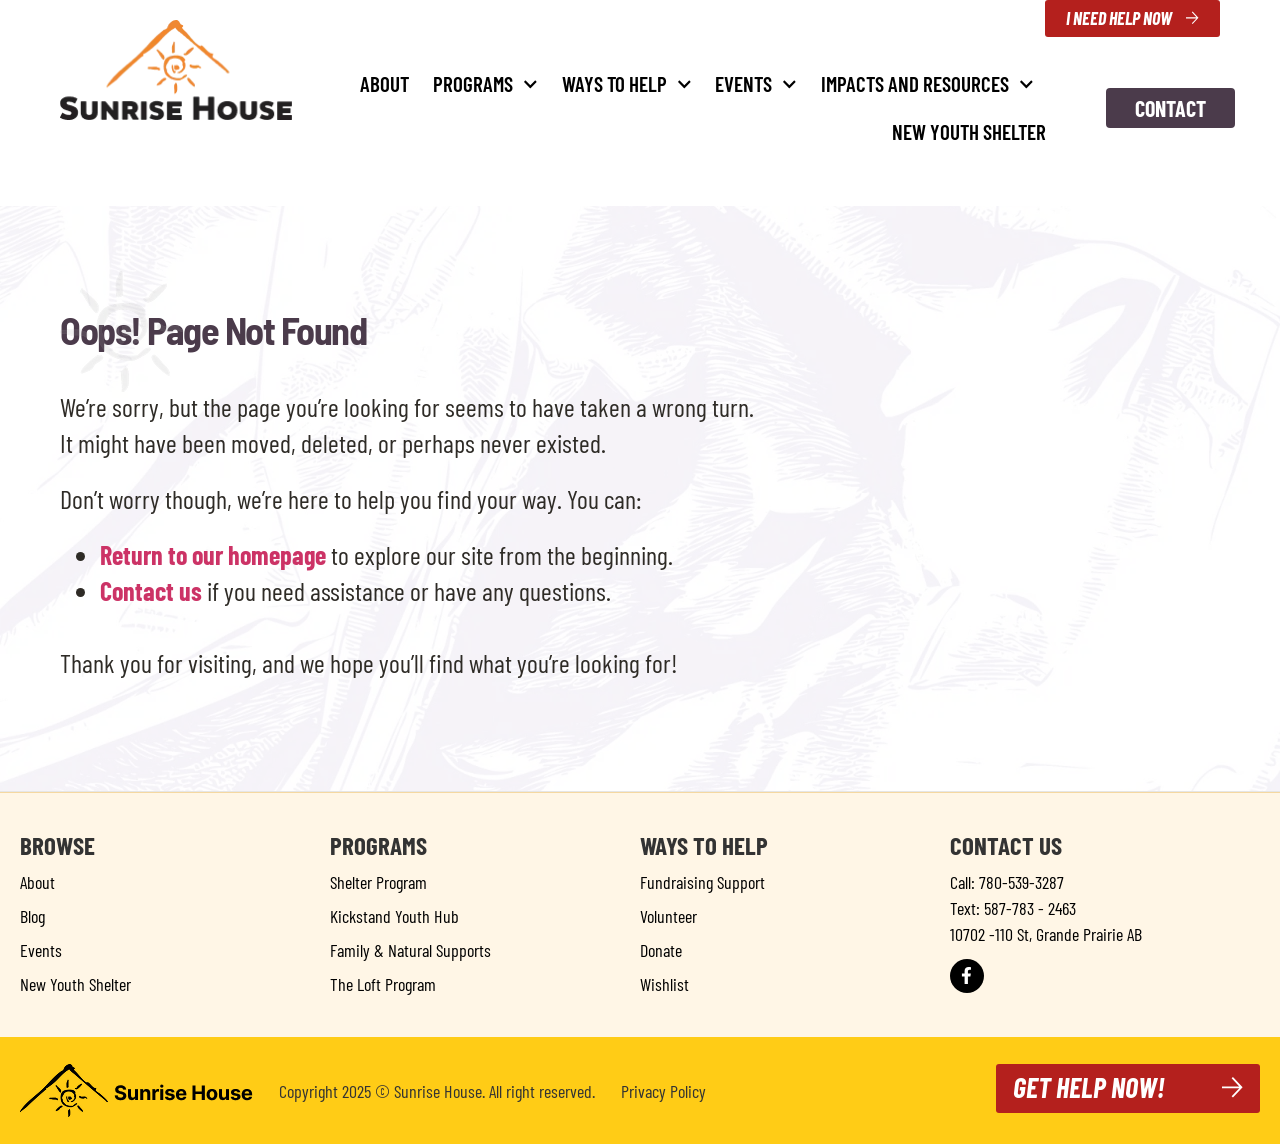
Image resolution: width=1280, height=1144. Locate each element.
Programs (485, 84)
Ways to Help (627, 84)
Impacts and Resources (927, 84)
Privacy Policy (663, 1091)
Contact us (151, 590)
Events (756, 84)
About (384, 83)
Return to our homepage (213, 554)
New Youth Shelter (969, 131)
